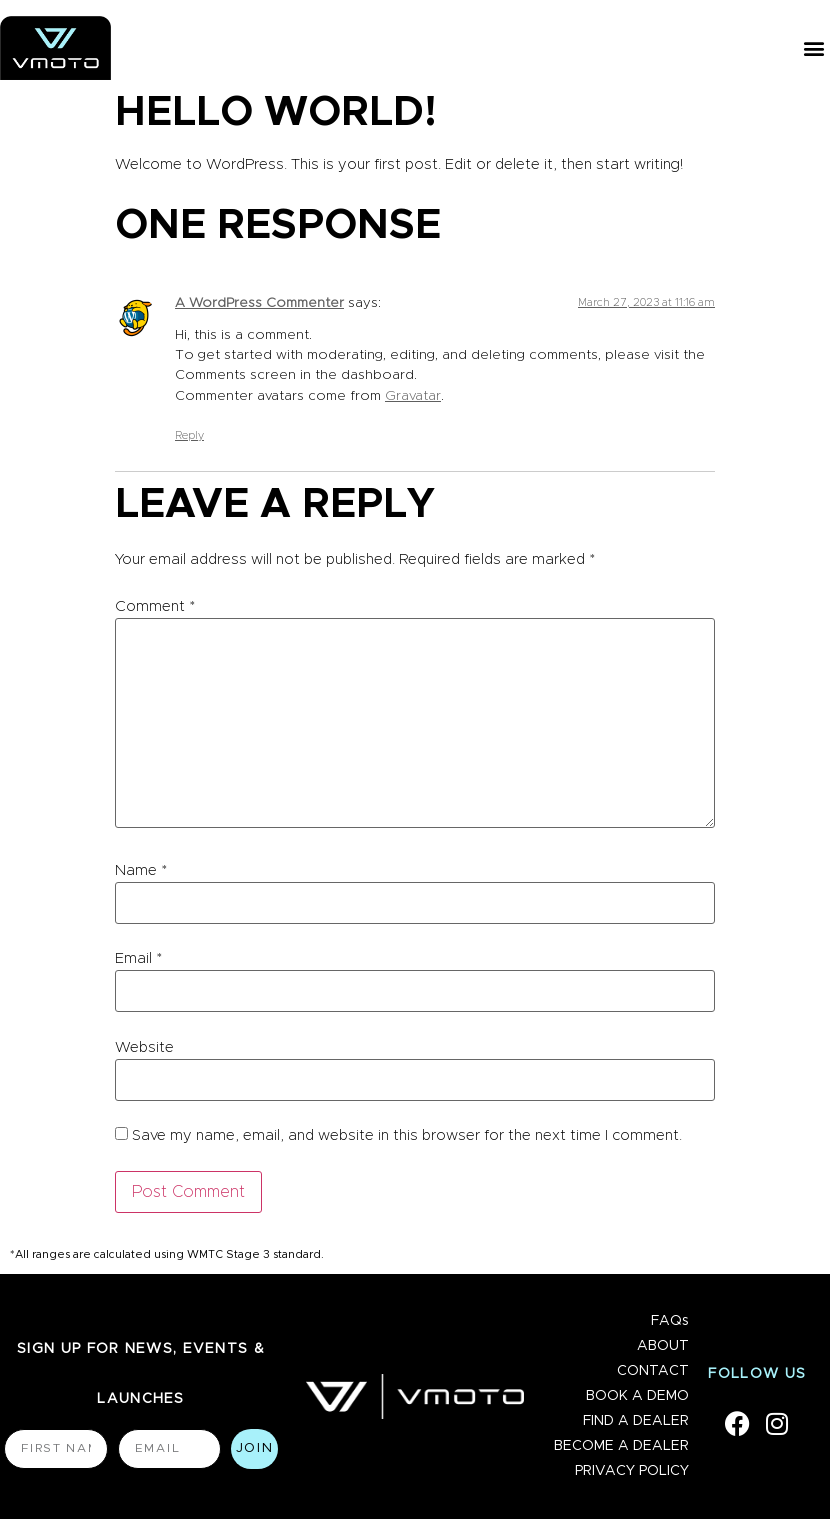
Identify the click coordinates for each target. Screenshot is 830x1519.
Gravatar (413, 396)
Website (144, 1047)
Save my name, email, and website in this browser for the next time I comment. (407, 1135)
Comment (155, 606)
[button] (813, 48)
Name (141, 870)
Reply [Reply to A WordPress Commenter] (189, 435)
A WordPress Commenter (259, 303)
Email (138, 958)
